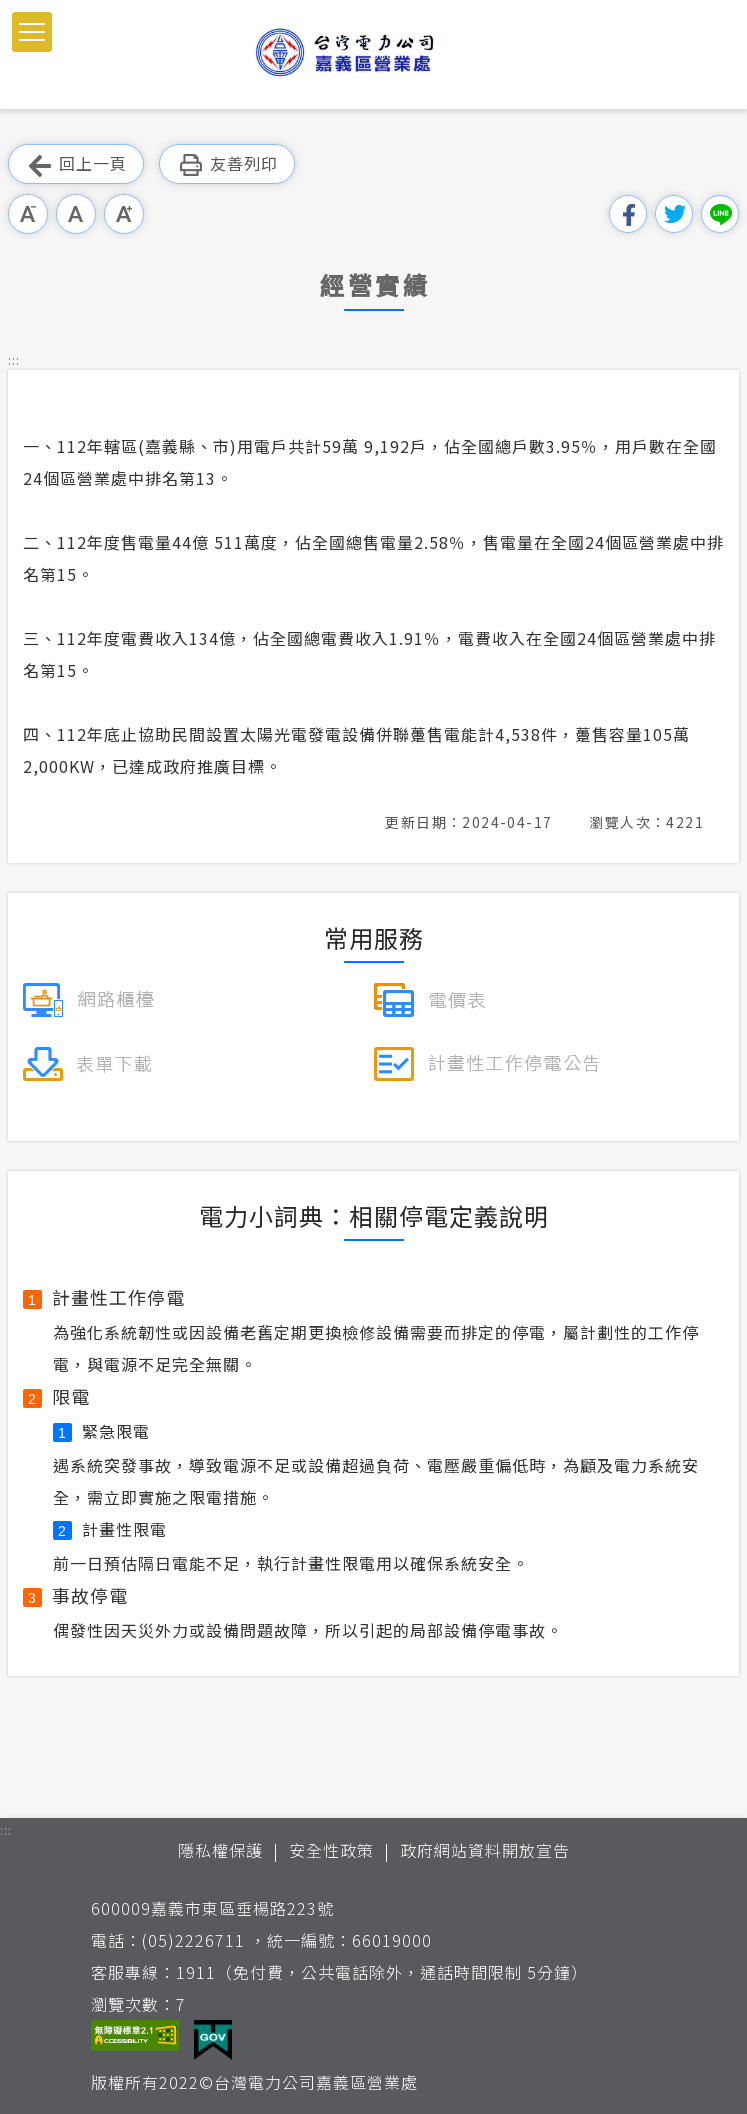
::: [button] (14, 359)
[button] (32, 32)
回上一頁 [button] (76, 164)
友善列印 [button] (227, 164)
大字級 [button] (124, 214)
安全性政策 (331, 1850)
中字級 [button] (76, 214)
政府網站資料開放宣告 (485, 1850)
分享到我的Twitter (674, 214)
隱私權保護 (220, 1850)
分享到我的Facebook (628, 214)
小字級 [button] (28, 214)
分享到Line (720, 214)
